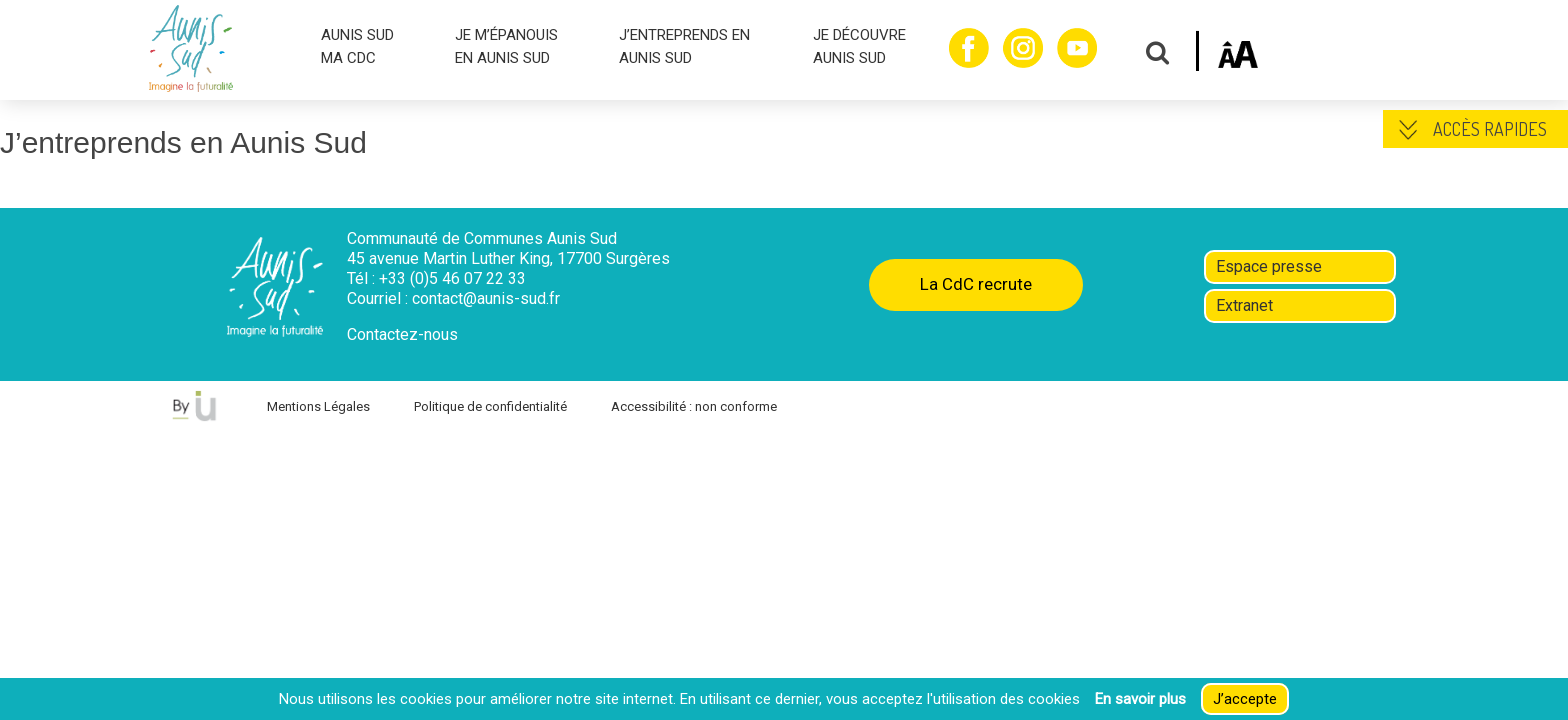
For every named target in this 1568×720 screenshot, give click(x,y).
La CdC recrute (976, 284)
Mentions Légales (318, 406)
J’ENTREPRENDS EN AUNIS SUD (684, 46)
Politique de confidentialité (490, 406)
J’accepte (1245, 699)
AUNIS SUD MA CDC (357, 46)
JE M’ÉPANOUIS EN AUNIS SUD (506, 46)
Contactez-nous (402, 334)
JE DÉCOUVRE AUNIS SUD (859, 46)
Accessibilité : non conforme (694, 406)
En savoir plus (1140, 699)
